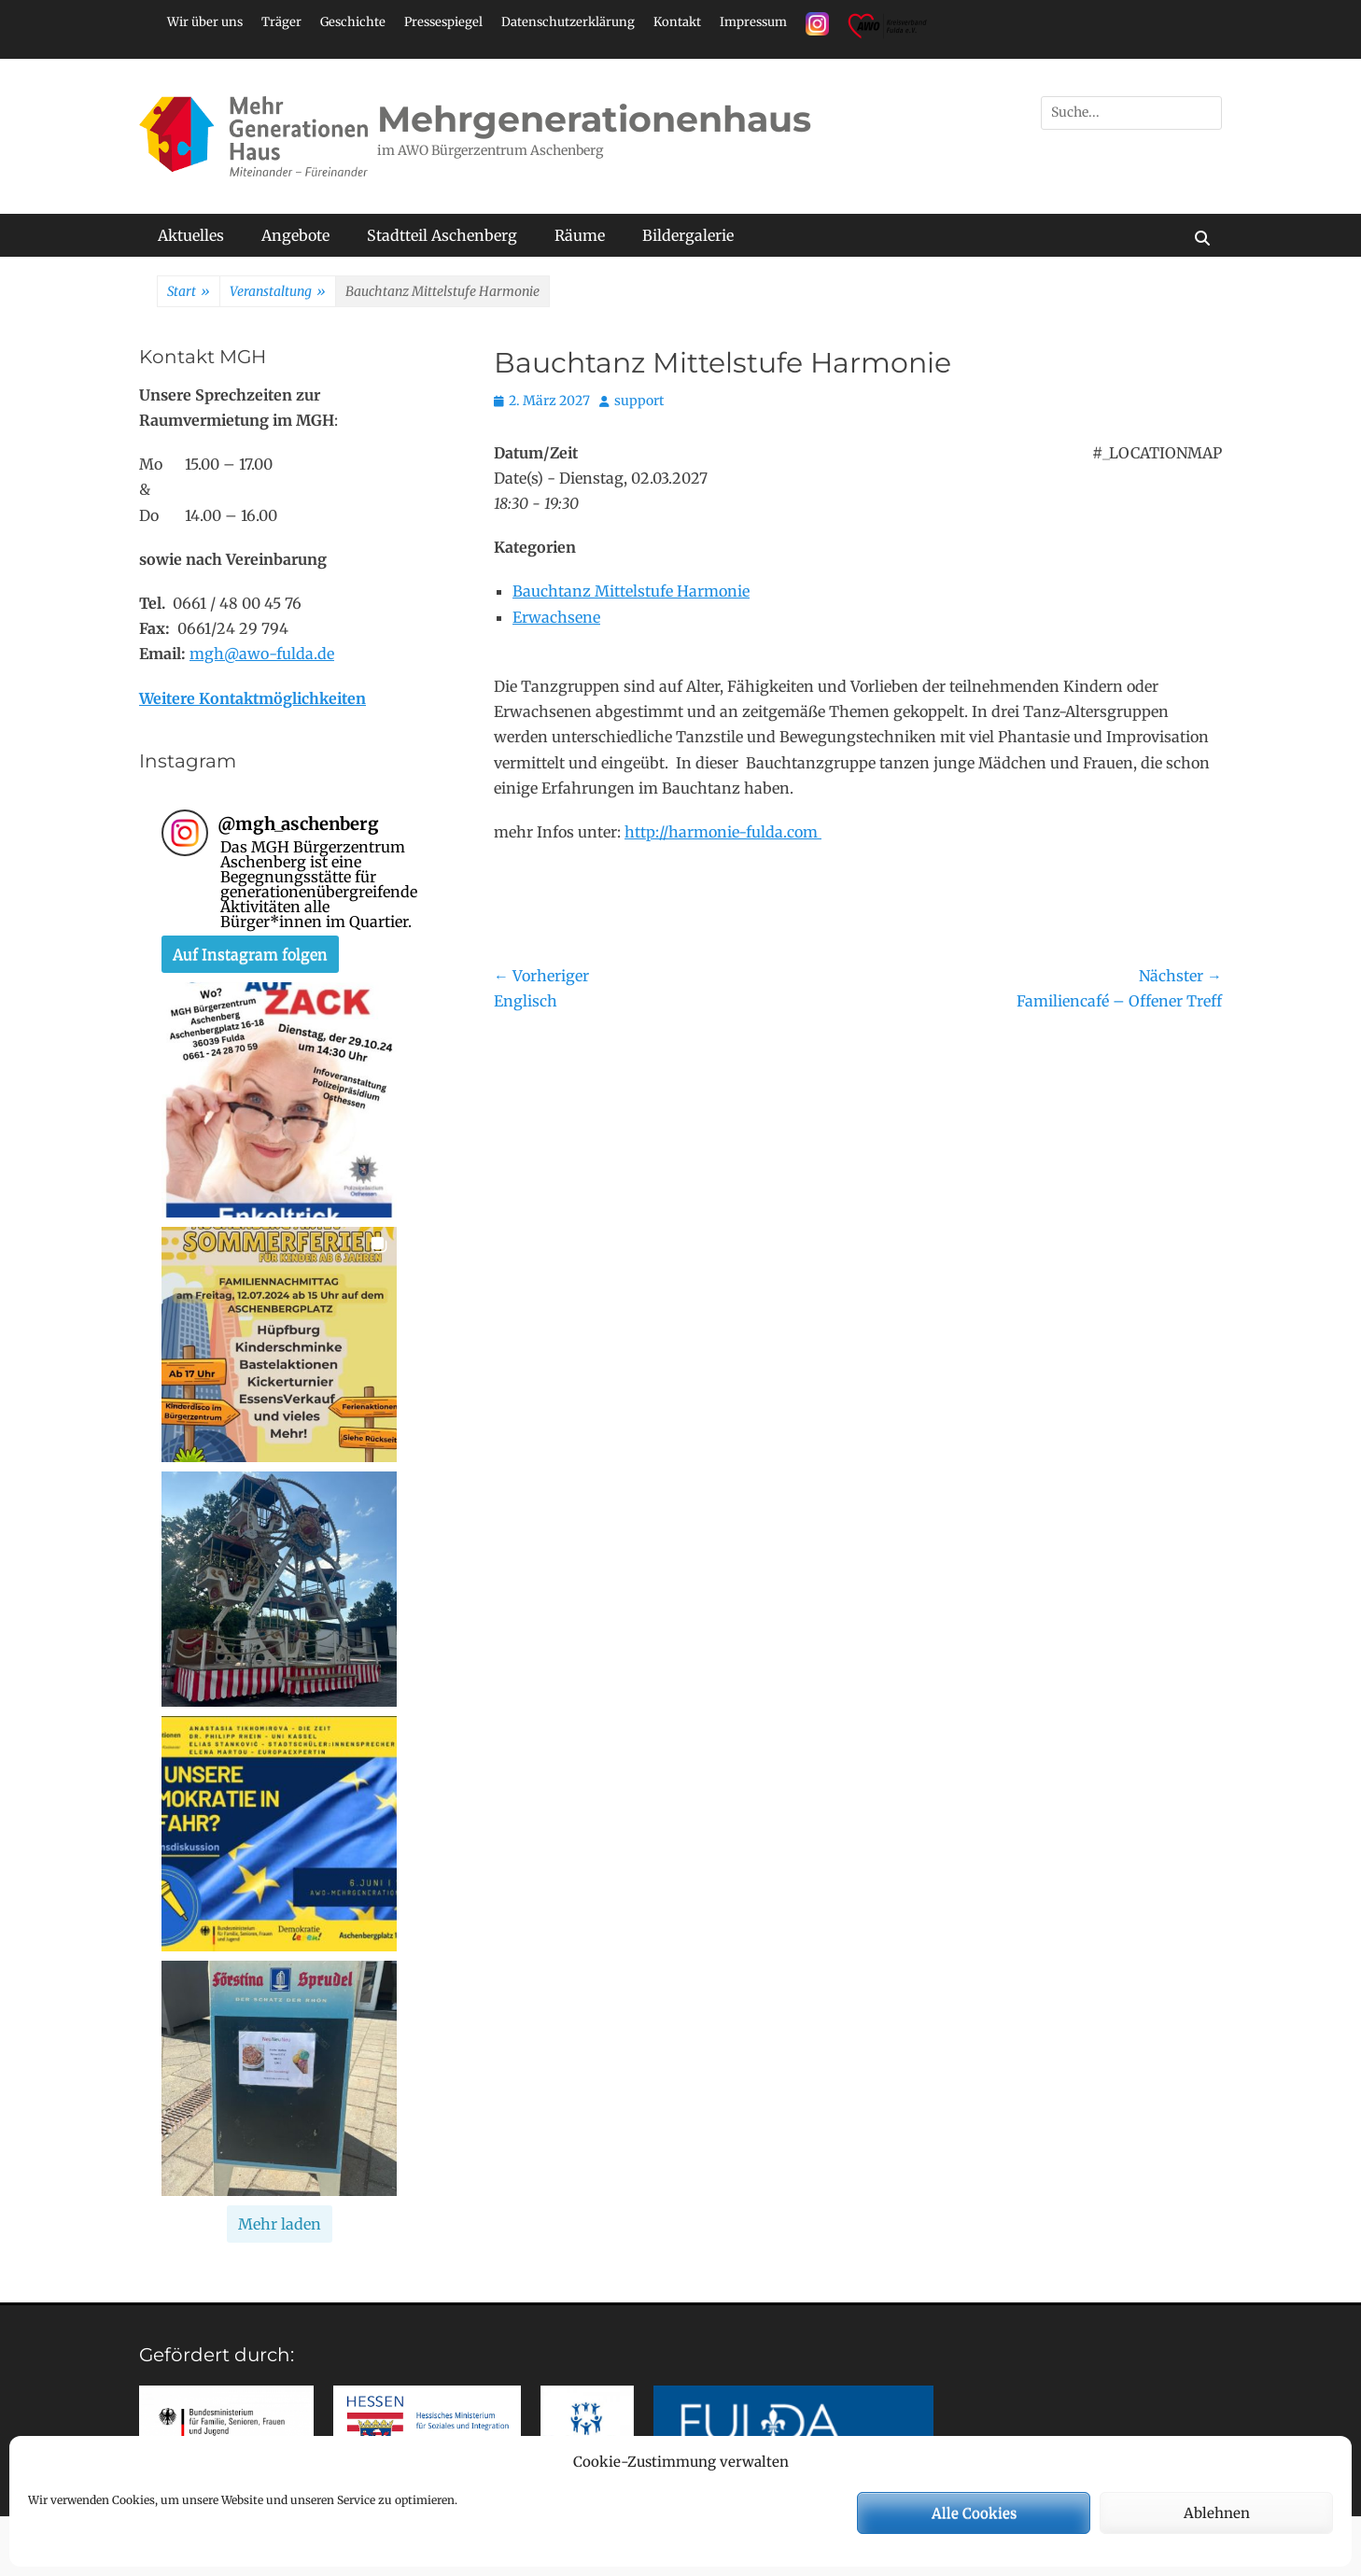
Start (188, 292)
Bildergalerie (688, 235)
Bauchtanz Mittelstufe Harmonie (631, 591)
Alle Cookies (974, 2513)
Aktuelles (191, 235)
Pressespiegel (443, 22)
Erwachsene (556, 617)
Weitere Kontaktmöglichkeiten (252, 698)
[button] (279, 1100)
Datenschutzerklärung (568, 22)
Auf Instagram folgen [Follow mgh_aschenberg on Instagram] (250, 954)
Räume (579, 235)
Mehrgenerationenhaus (594, 119)
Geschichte (353, 22)
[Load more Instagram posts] (279, 2224)
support (639, 400)
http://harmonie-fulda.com (722, 832)
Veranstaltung (278, 292)
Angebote (295, 235)
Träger (281, 22)
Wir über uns (205, 22)
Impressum (753, 22)
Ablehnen (1217, 2513)
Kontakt (677, 22)
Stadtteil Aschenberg (442, 235)
